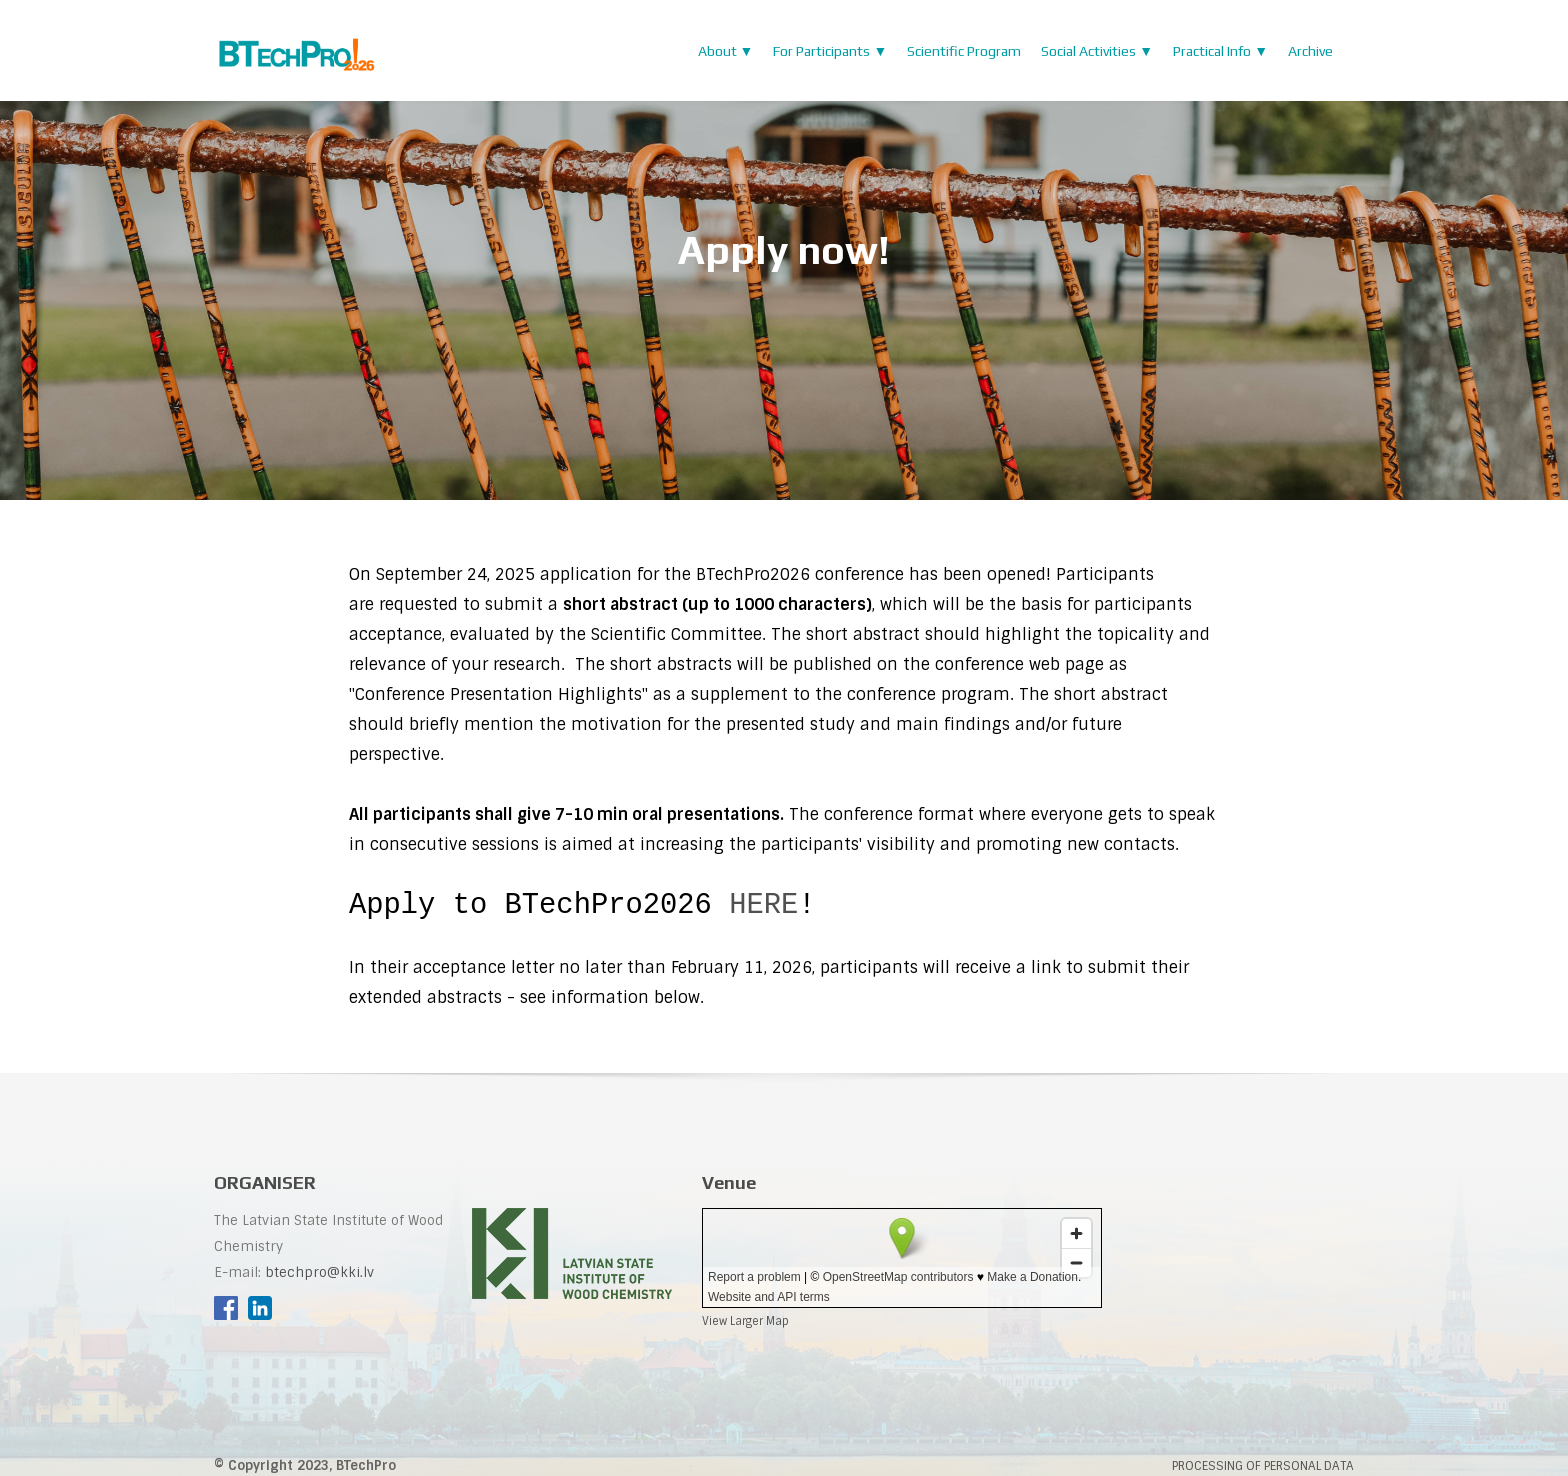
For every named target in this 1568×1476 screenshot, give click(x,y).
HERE (763, 904)
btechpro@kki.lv (319, 1275)
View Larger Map (745, 1324)
